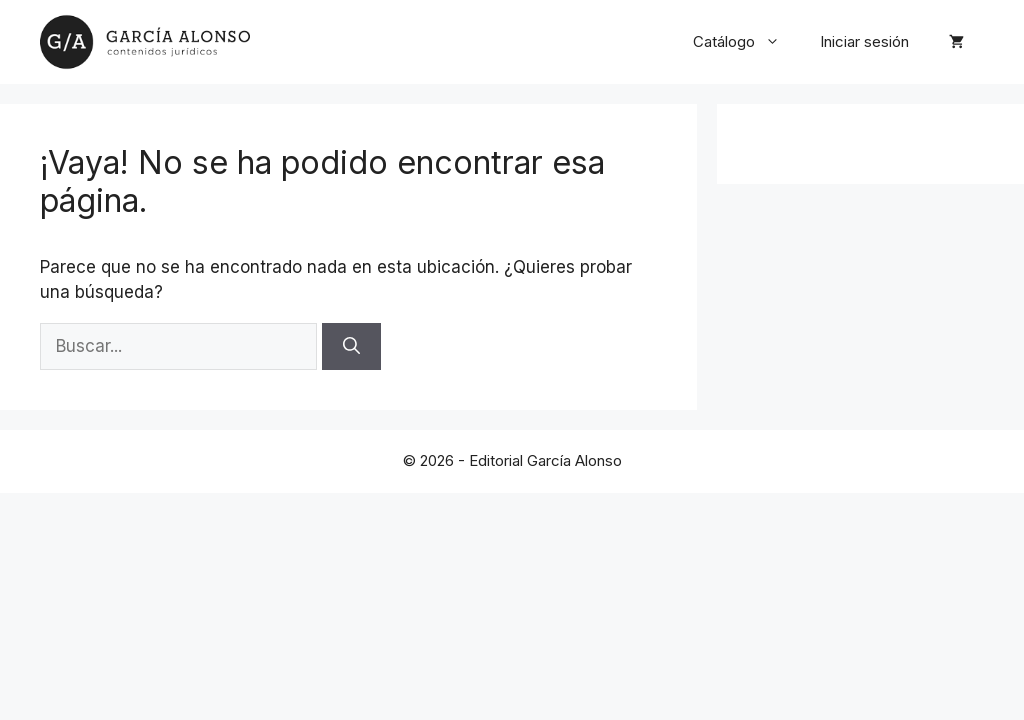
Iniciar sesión (864, 41)
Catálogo (746, 42)
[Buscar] (351, 347)
